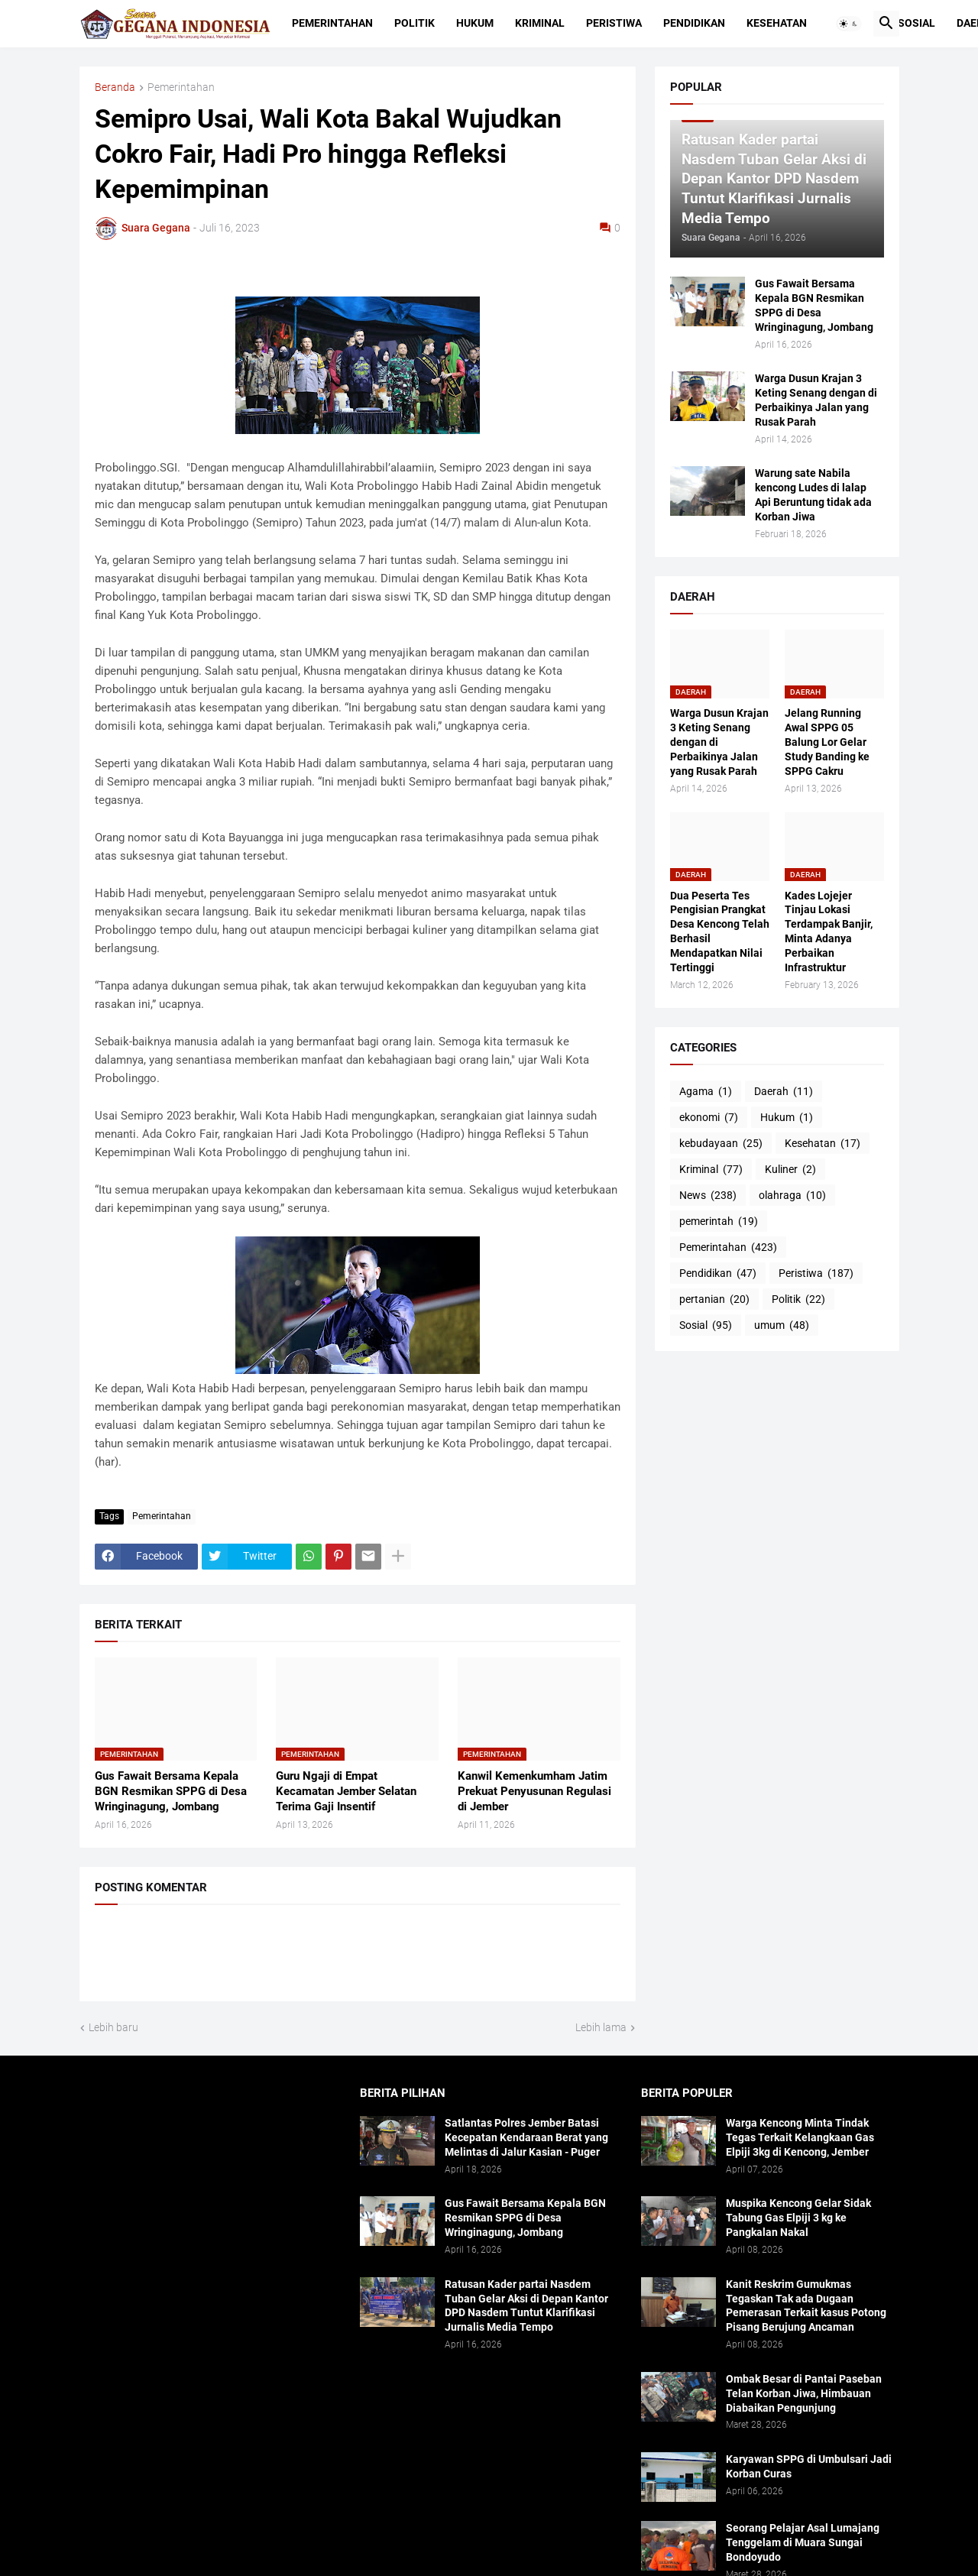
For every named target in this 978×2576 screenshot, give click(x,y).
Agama (705, 1092)
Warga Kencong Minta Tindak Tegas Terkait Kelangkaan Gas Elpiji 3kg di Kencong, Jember (800, 2137)
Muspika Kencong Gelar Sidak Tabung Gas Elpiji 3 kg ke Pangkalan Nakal (798, 2217)
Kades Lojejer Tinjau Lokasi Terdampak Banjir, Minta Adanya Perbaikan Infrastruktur (829, 931)
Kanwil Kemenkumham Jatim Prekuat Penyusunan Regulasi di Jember (534, 1791)
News (708, 1196)
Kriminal (540, 23)
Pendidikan (694, 23)
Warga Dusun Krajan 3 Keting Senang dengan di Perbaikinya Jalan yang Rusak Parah (816, 400)
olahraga (792, 1196)
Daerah (783, 1092)
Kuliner (790, 1170)
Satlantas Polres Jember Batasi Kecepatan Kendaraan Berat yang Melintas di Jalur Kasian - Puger (526, 2137)
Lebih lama (601, 2027)
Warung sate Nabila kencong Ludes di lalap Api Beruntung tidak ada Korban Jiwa (813, 495)
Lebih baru (113, 2027)
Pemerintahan (332, 23)
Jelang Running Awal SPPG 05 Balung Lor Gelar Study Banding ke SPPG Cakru (827, 742)
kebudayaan (721, 1144)
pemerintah (718, 1222)
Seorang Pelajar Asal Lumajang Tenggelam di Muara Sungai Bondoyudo (802, 2542)
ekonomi (708, 1118)
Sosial (916, 23)
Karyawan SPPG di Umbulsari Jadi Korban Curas (809, 2466)
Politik (414, 23)
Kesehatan (776, 23)
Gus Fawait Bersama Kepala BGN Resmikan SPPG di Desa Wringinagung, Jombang (171, 1791)
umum (781, 1325)
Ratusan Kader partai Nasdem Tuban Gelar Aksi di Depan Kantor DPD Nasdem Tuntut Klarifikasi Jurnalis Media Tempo (526, 2306)
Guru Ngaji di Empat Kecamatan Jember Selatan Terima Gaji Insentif (346, 1791)
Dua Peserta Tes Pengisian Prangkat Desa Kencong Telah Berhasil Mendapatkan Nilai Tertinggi (719, 931)
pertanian (714, 1299)
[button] (849, 23)
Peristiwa (614, 23)
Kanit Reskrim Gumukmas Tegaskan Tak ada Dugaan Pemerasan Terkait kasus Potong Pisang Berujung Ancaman (806, 2306)
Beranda (115, 87)
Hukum (475, 23)
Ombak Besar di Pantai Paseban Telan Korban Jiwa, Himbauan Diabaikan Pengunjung (804, 2393)
